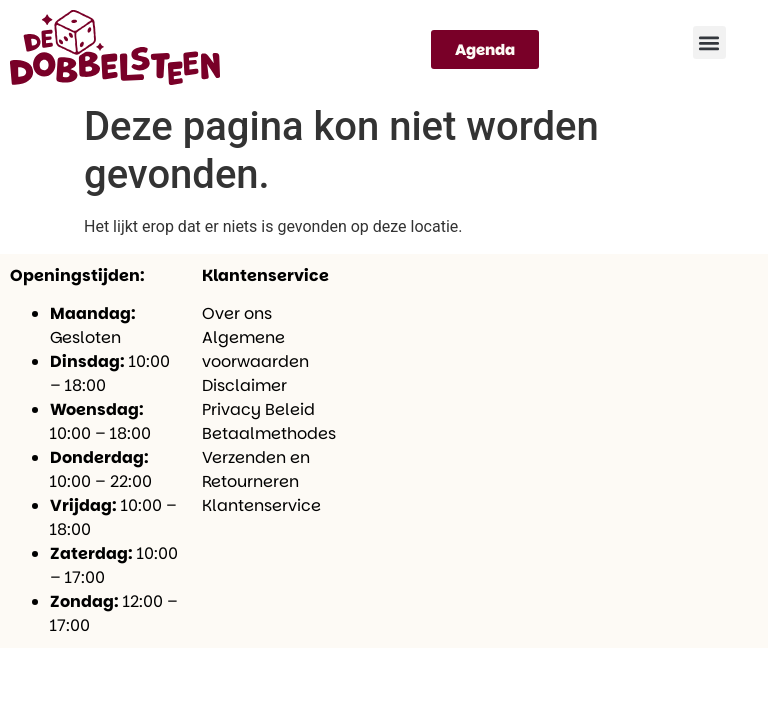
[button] (709, 42)
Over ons (237, 313)
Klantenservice (261, 505)
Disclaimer (244, 385)
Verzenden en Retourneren (256, 469)
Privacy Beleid (258, 409)
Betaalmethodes (269, 433)
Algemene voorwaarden (255, 349)
